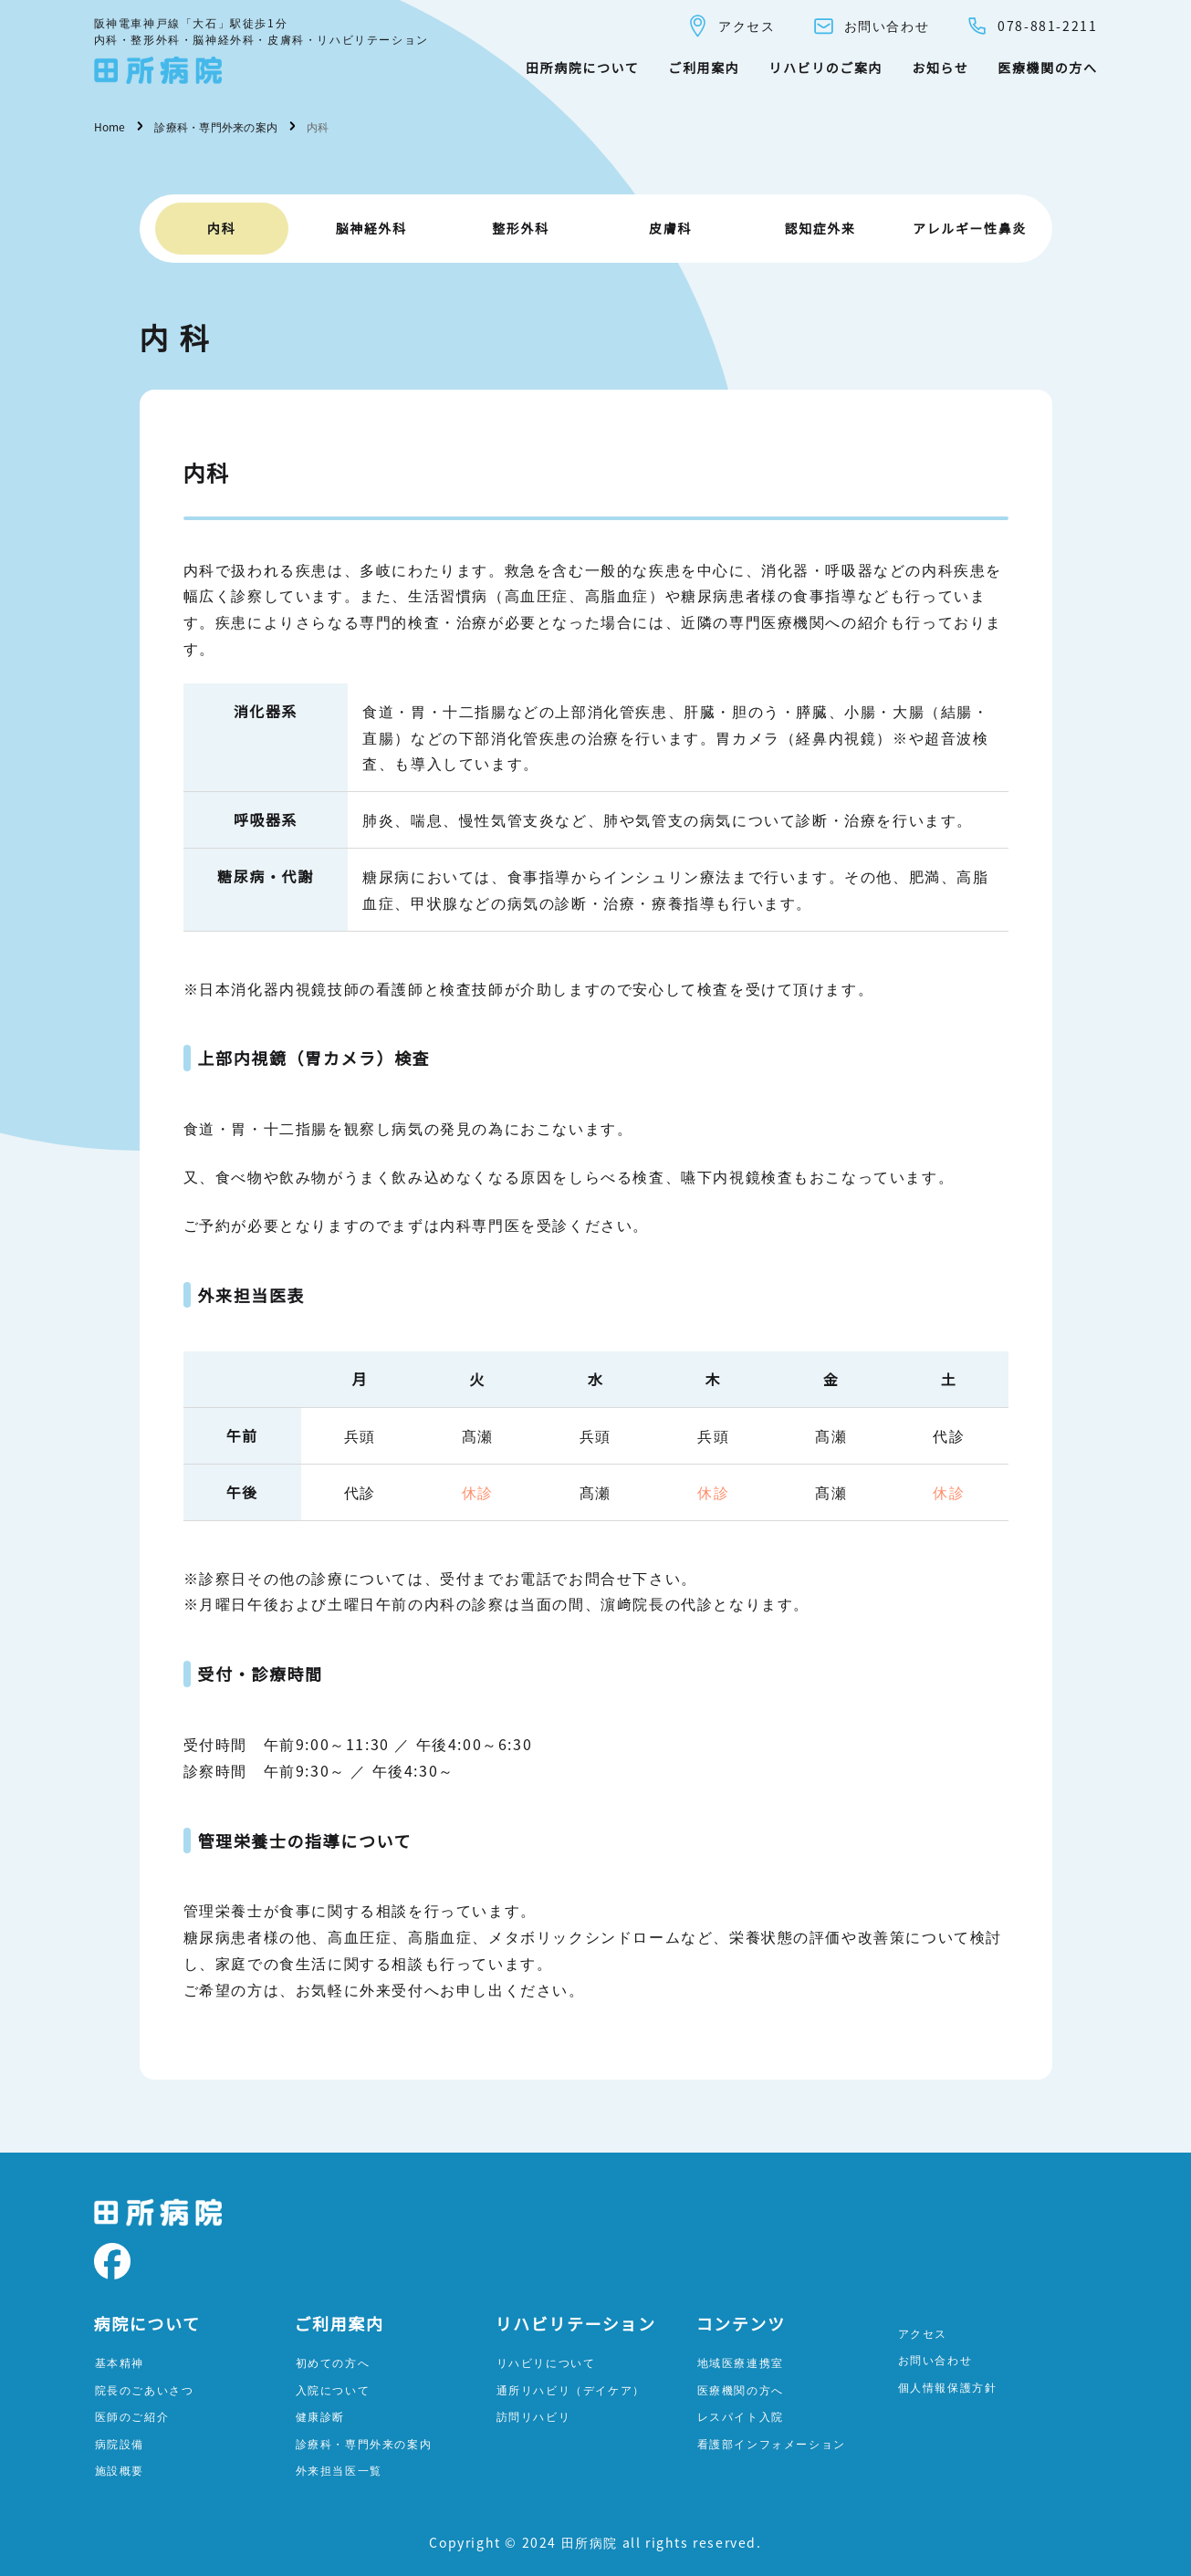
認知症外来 (820, 228)
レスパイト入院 (740, 2416)
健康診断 (320, 2416)
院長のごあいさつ (144, 2389)
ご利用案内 (703, 67)
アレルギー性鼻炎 (970, 228)
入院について (333, 2389)
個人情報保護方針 (948, 2386)
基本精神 (119, 2362)
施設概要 (119, 2469)
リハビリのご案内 (825, 67)
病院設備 (119, 2443)
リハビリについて (546, 2362)
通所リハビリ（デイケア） (570, 2389)
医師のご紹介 (132, 2416)
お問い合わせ (871, 26)
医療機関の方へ (1047, 67)
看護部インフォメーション (771, 2443)
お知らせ (940, 67)
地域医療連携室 (740, 2362)
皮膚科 (670, 228)
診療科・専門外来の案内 (364, 2443)
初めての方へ (333, 2362)
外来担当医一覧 (339, 2469)
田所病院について (582, 67)
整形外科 (520, 228)
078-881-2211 (1031, 26)
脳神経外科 (371, 228)
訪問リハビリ (533, 2416)
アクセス (730, 26)
